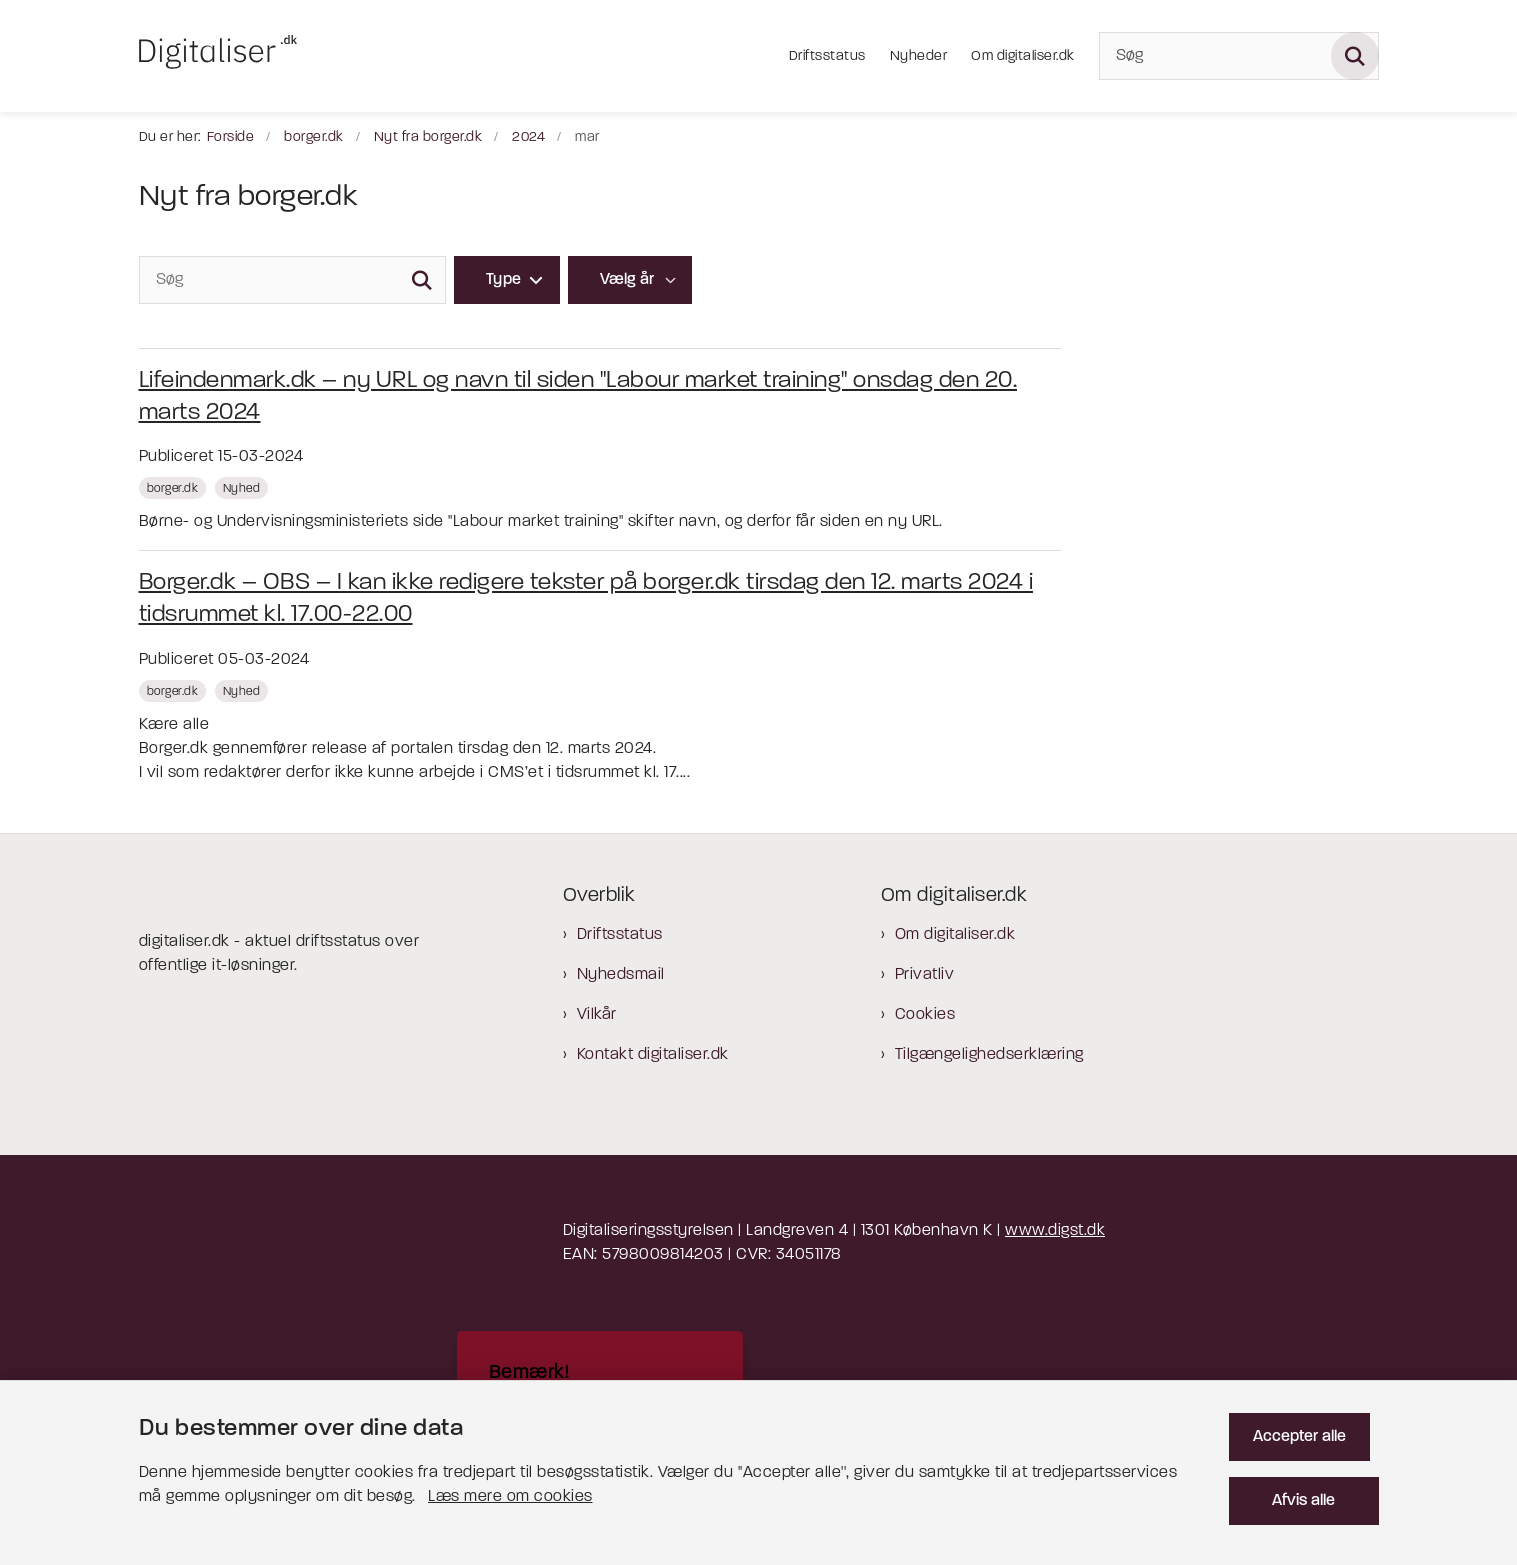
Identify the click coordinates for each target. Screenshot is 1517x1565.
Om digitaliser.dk (955, 935)
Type (504, 280)
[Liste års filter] (630, 280)
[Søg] (1239, 56)
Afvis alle (1308, 1493)
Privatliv (925, 975)
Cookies (925, 1015)
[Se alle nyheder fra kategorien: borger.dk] (175, 488)
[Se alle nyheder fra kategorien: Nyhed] (244, 488)
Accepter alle (1308, 1429)
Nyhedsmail (621, 975)
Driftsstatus (620, 935)
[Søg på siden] (1355, 56)
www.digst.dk (1055, 1231)
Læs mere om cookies (510, 1489)
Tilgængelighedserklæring (989, 1055)
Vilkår (597, 1015)
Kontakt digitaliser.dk (653, 1055)
